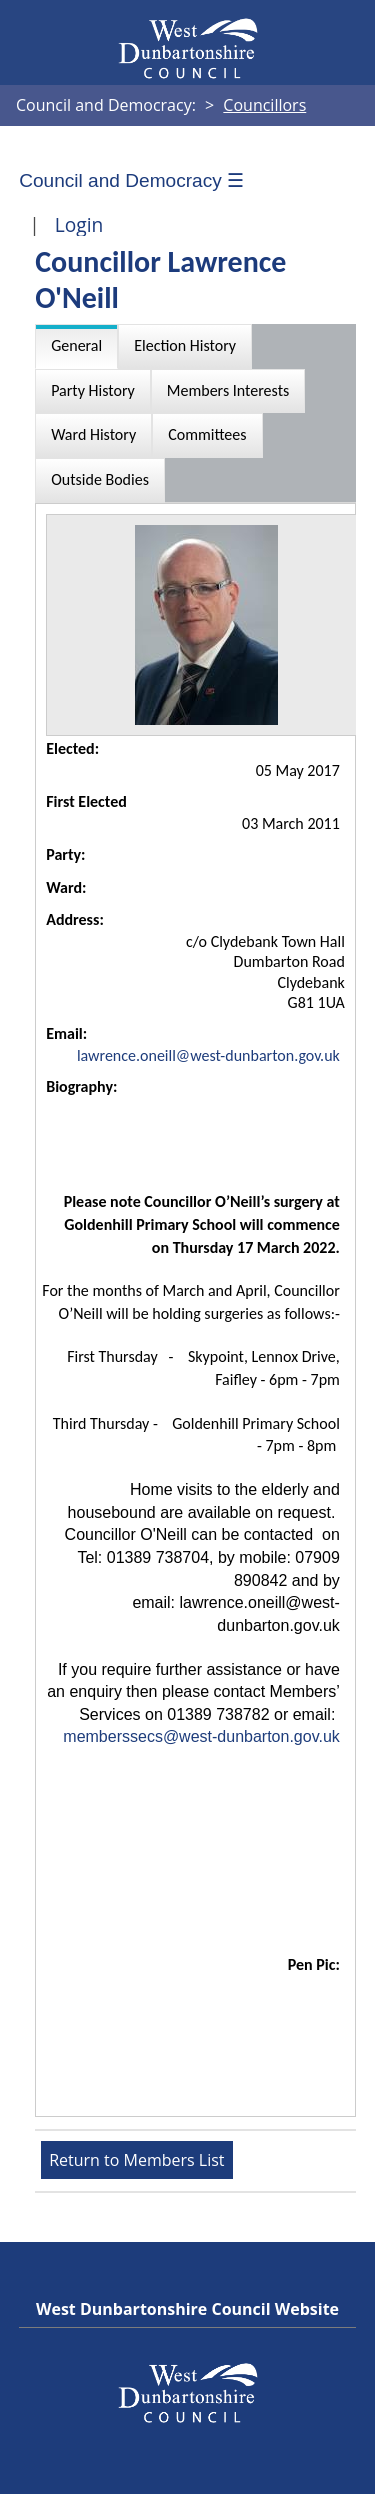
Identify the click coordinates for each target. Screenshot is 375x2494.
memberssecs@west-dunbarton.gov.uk (201, 1736)
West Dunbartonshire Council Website (187, 2309)
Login (79, 224)
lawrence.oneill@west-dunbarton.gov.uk (208, 1055)
